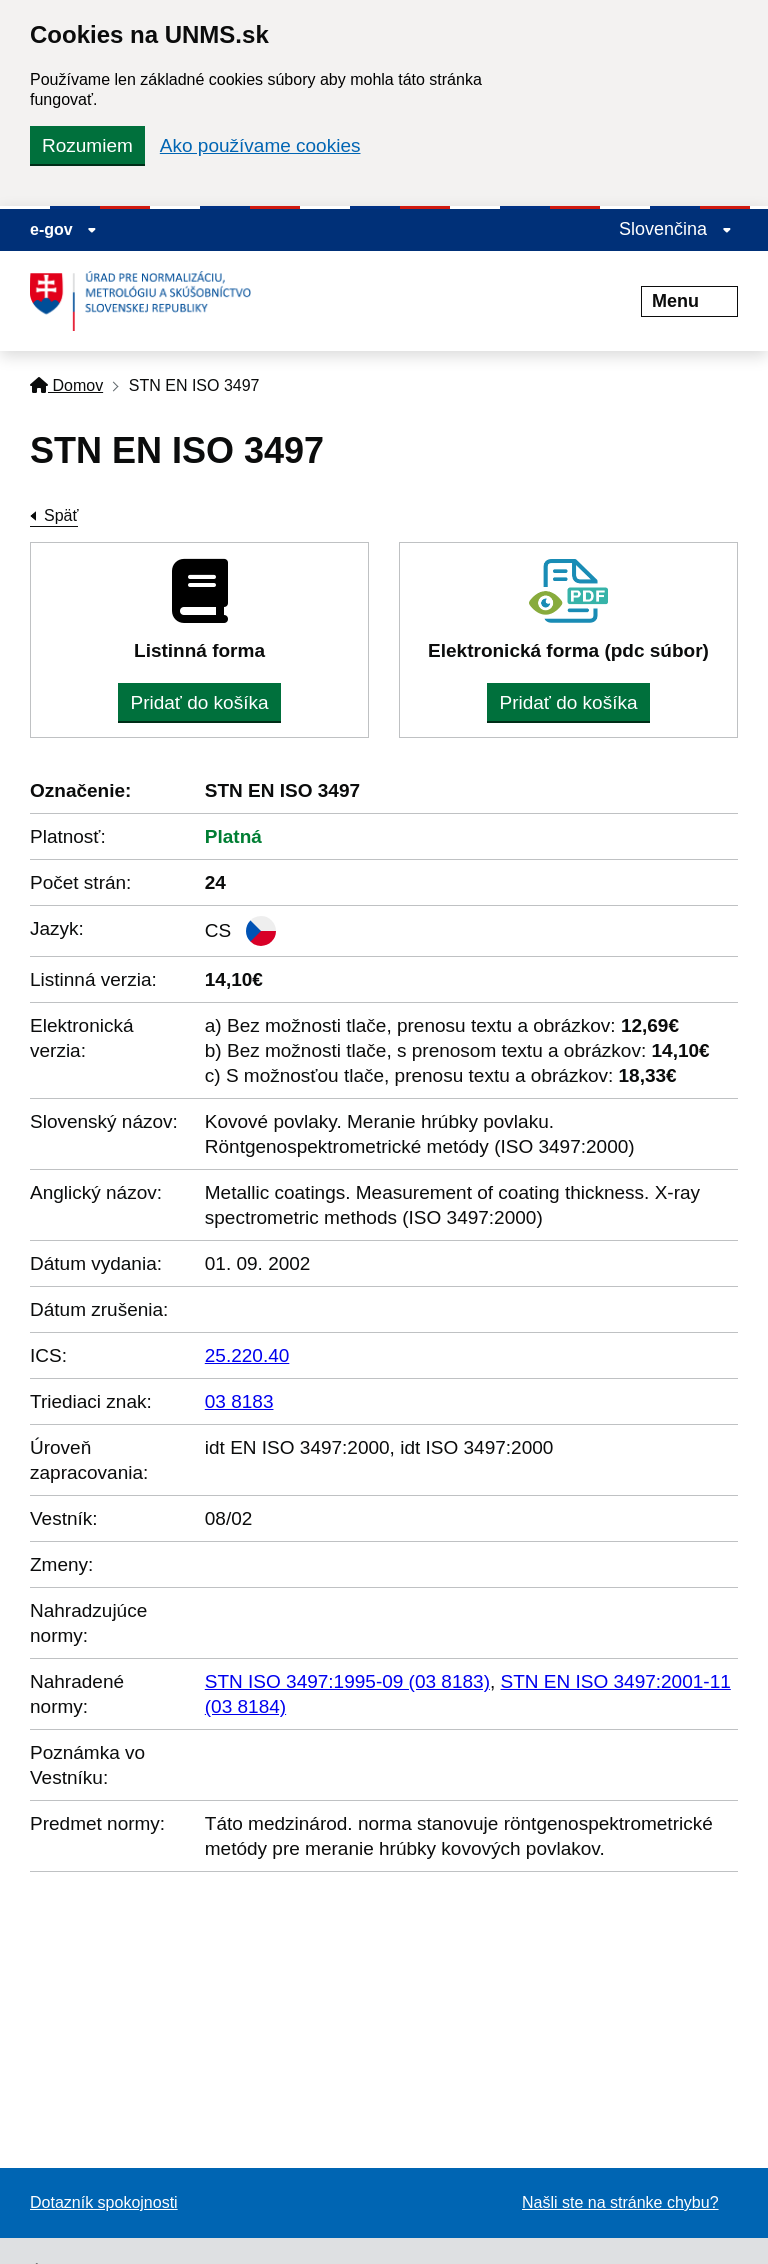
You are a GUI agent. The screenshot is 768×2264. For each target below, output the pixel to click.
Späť (61, 515)
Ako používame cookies (260, 145)
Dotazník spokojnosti (104, 2202)
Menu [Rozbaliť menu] (689, 301)
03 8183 (239, 1401)
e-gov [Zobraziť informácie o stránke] (63, 229)
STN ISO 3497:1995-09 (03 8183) (347, 1681)
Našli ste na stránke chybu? (620, 2202)
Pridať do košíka (199, 702)
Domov (66, 385)
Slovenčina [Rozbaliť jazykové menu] (675, 229)
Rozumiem (87, 145)
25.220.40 (247, 1355)
